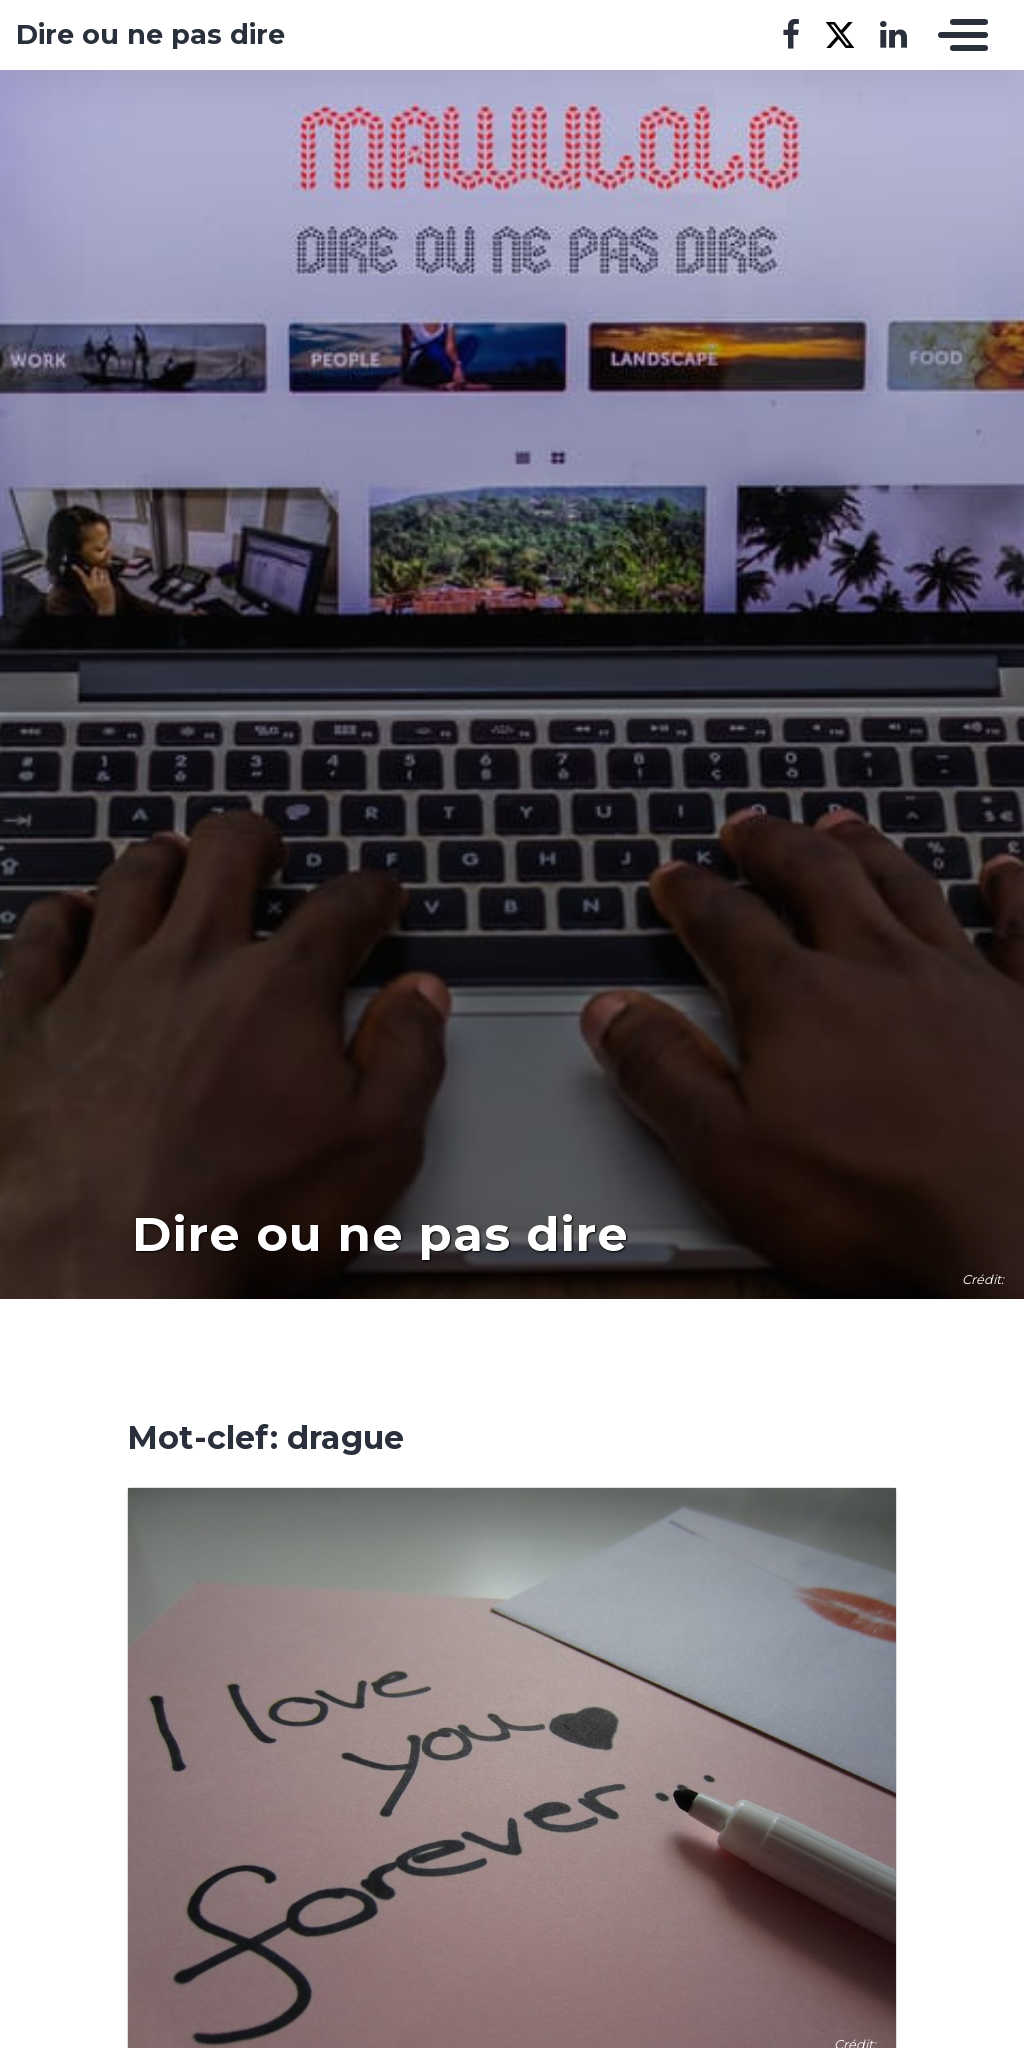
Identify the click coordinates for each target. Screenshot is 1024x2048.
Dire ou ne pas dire (150, 35)
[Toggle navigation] (958, 35)
